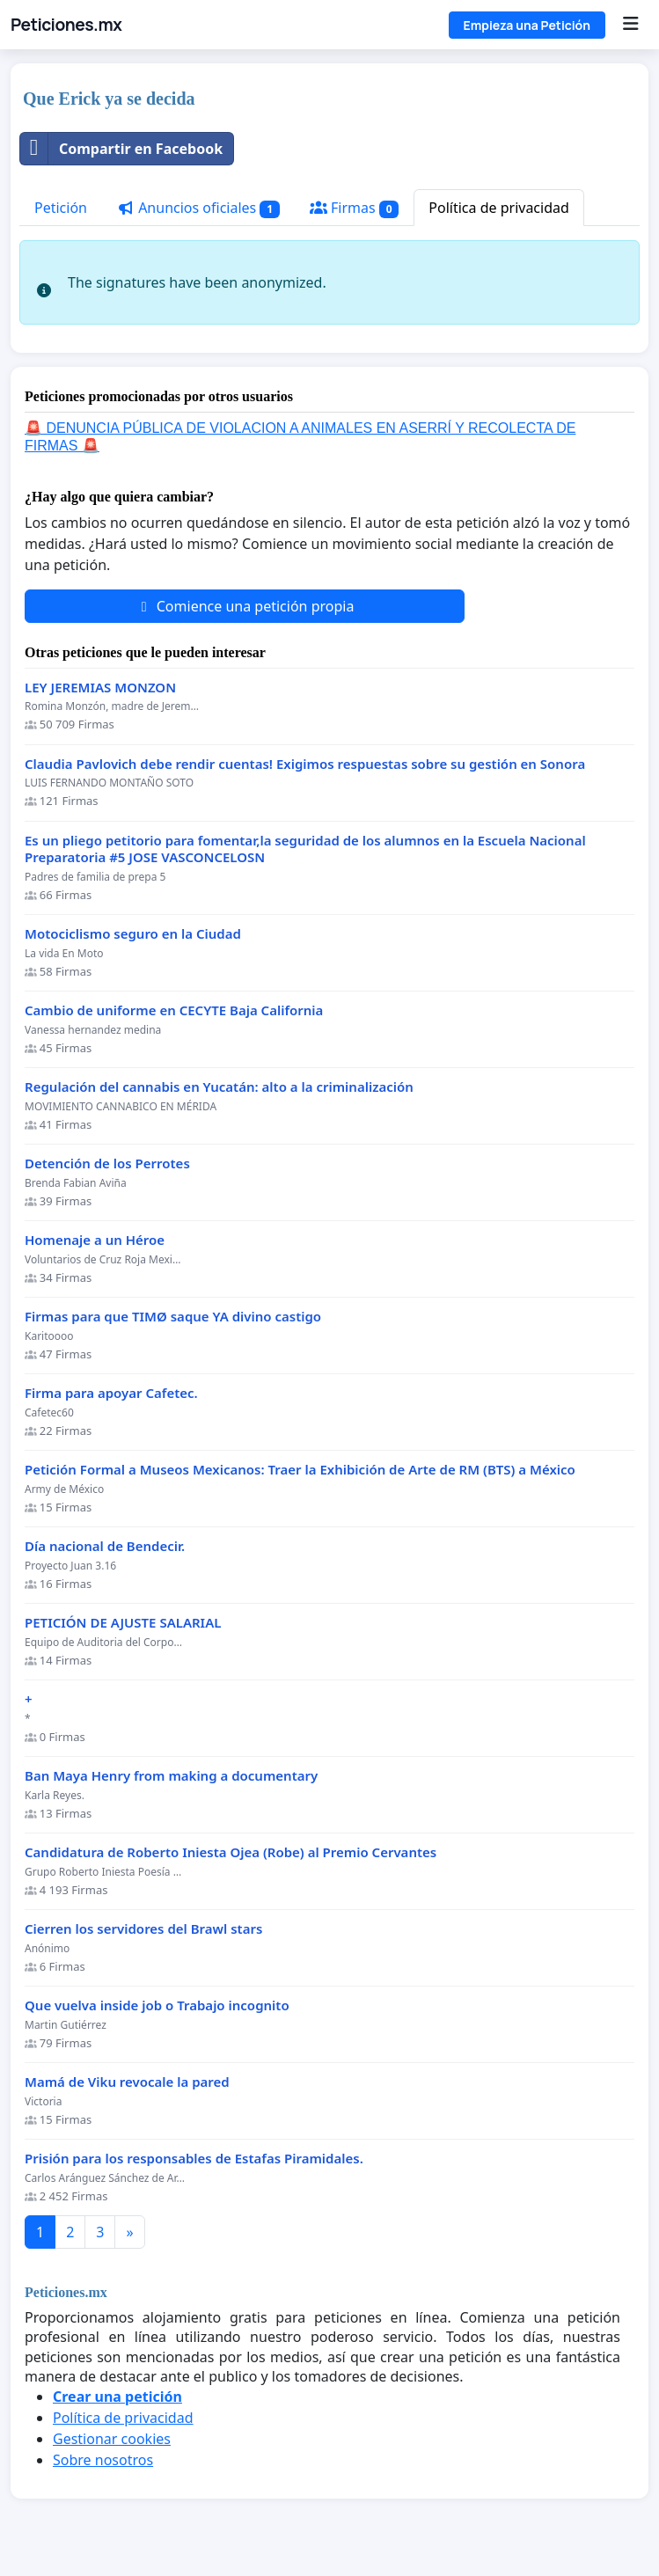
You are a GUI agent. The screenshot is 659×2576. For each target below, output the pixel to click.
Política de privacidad (498, 207)
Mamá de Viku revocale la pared (127, 2082)
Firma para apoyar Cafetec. (111, 1393)
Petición (60, 207)
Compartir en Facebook (121, 149)
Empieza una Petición (527, 25)
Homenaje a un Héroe (95, 1240)
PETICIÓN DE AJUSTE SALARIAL (123, 1622)
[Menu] (630, 24)
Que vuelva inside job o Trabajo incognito (157, 2005)
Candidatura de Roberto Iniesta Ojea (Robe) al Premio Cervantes (230, 1852)
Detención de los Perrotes (107, 1163)
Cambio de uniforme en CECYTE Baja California (174, 1010)
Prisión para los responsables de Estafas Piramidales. (194, 2158)
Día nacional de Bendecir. (105, 1546)
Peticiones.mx (66, 24)
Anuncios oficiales (198, 208)
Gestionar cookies (112, 2438)
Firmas (354, 208)
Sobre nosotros (103, 2460)
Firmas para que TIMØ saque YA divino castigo (173, 1316)
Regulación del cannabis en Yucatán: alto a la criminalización (219, 1087)
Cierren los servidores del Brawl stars (143, 1929)
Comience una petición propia (245, 606)
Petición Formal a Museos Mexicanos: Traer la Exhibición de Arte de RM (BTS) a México (300, 1469)
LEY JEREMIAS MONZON (100, 687)
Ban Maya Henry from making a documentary (171, 1775)
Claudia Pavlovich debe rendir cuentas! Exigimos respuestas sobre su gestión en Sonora (305, 764)
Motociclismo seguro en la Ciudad (133, 934)
